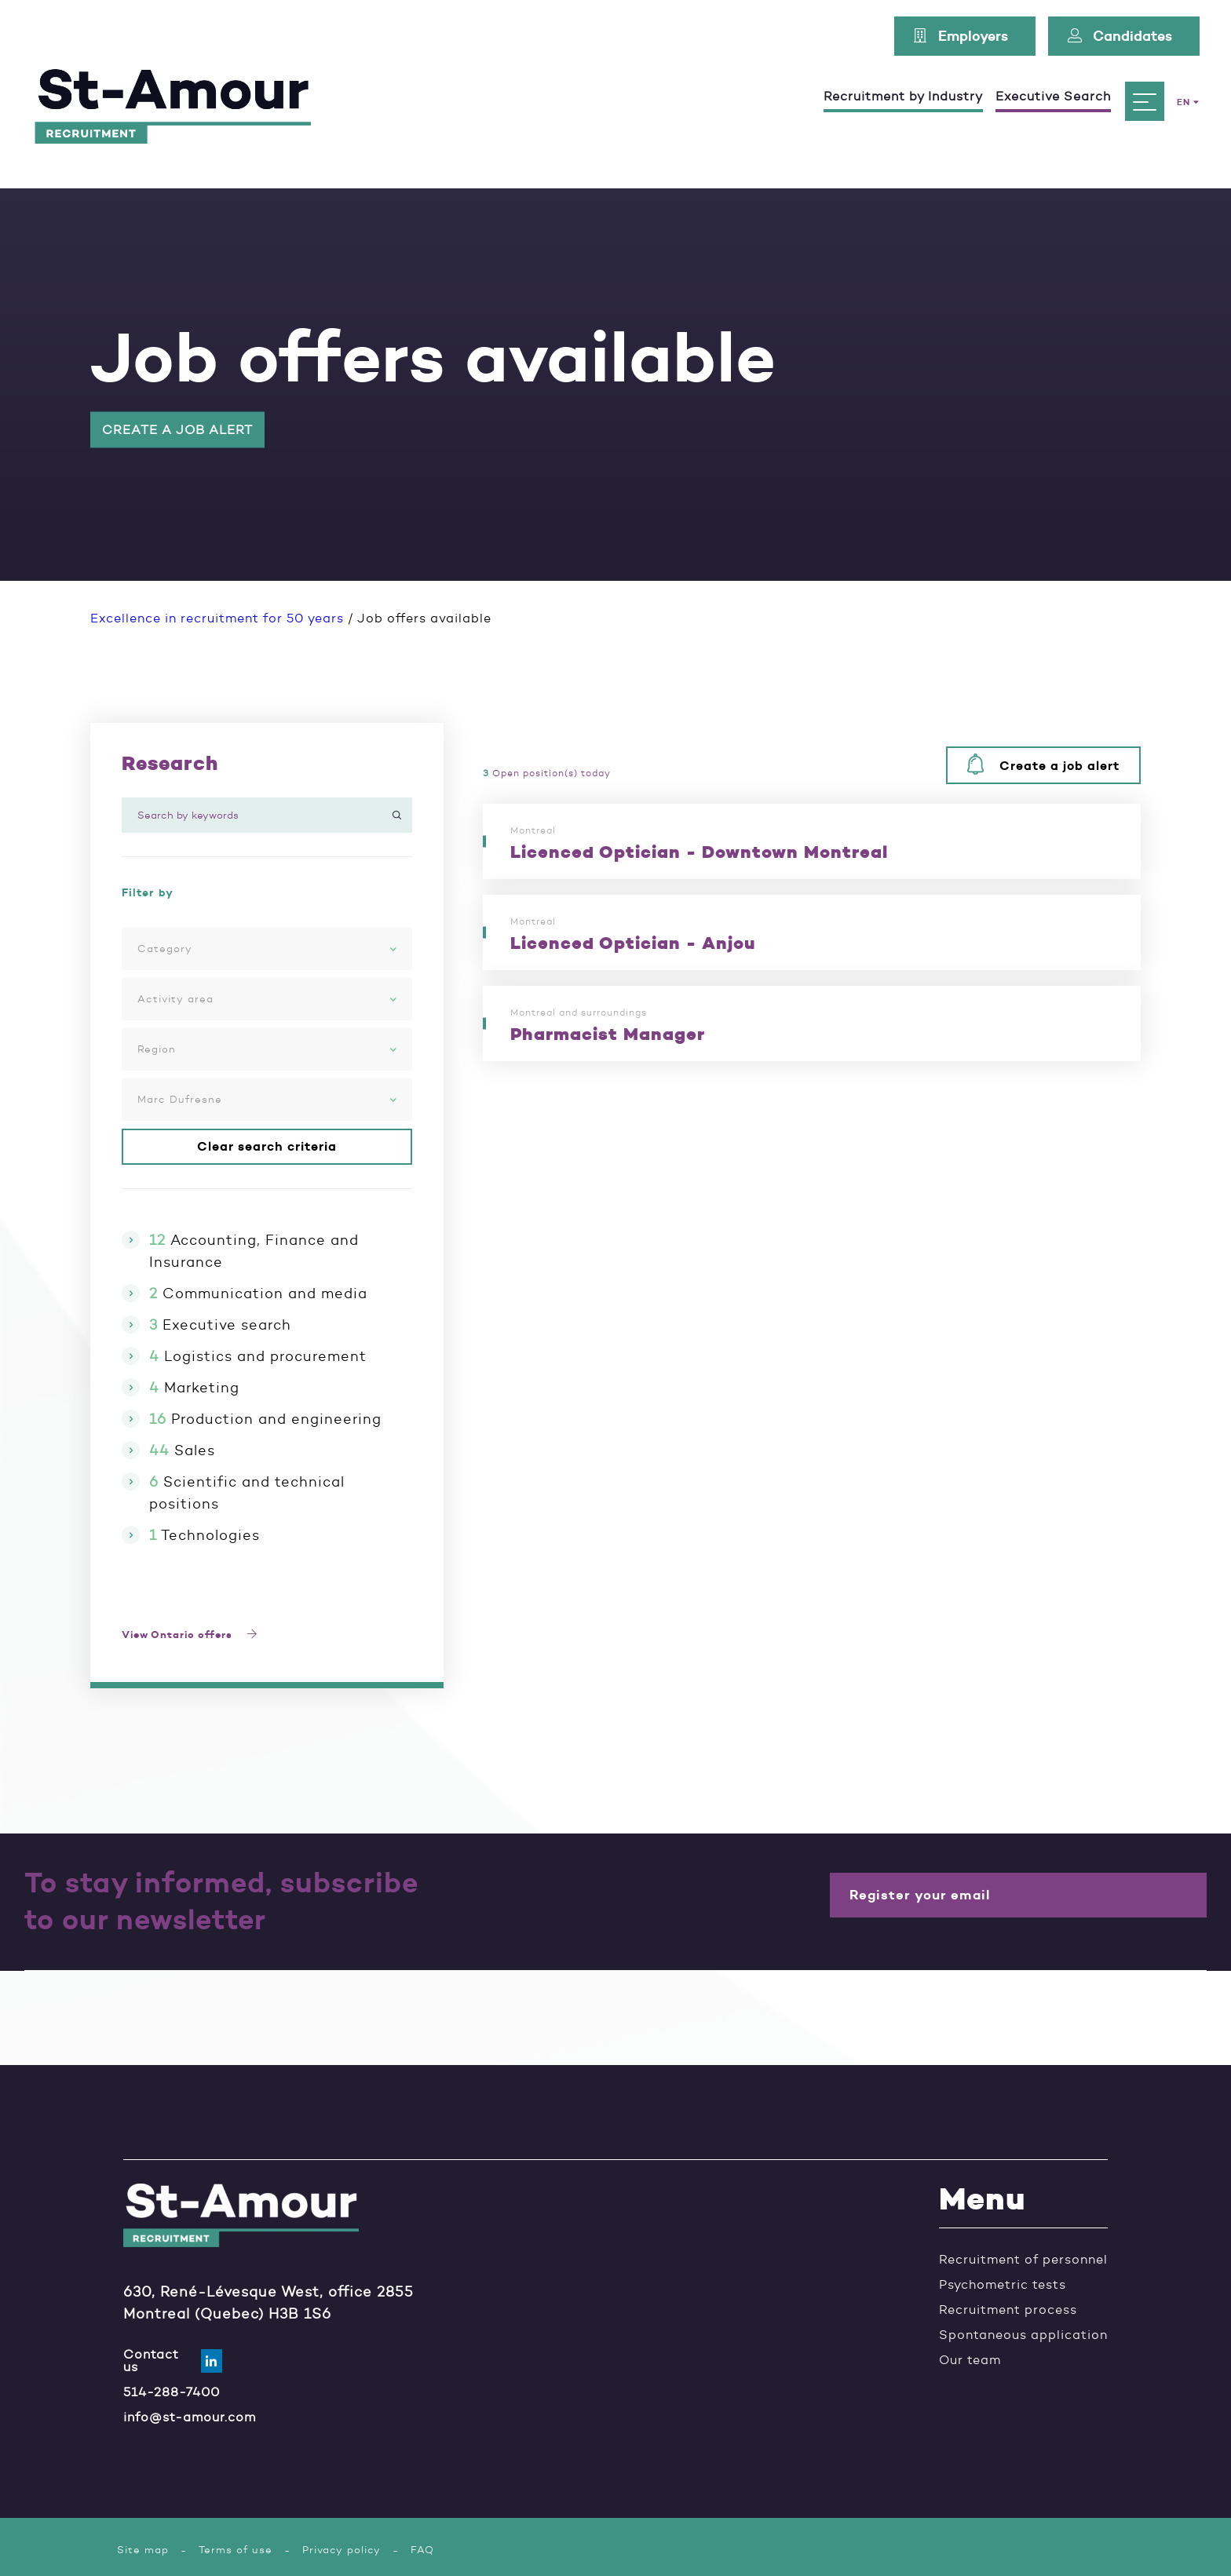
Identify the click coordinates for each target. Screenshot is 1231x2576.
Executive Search (1053, 96)
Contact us (160, 2360)
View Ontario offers (194, 1635)
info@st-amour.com (189, 2416)
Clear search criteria (267, 1147)
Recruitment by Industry (903, 96)
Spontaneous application (1023, 2335)
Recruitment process (1008, 2310)
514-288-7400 (171, 2390)
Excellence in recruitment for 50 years (217, 618)
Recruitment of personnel (1023, 2259)
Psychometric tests (1002, 2285)
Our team (970, 2360)
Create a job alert (177, 429)
